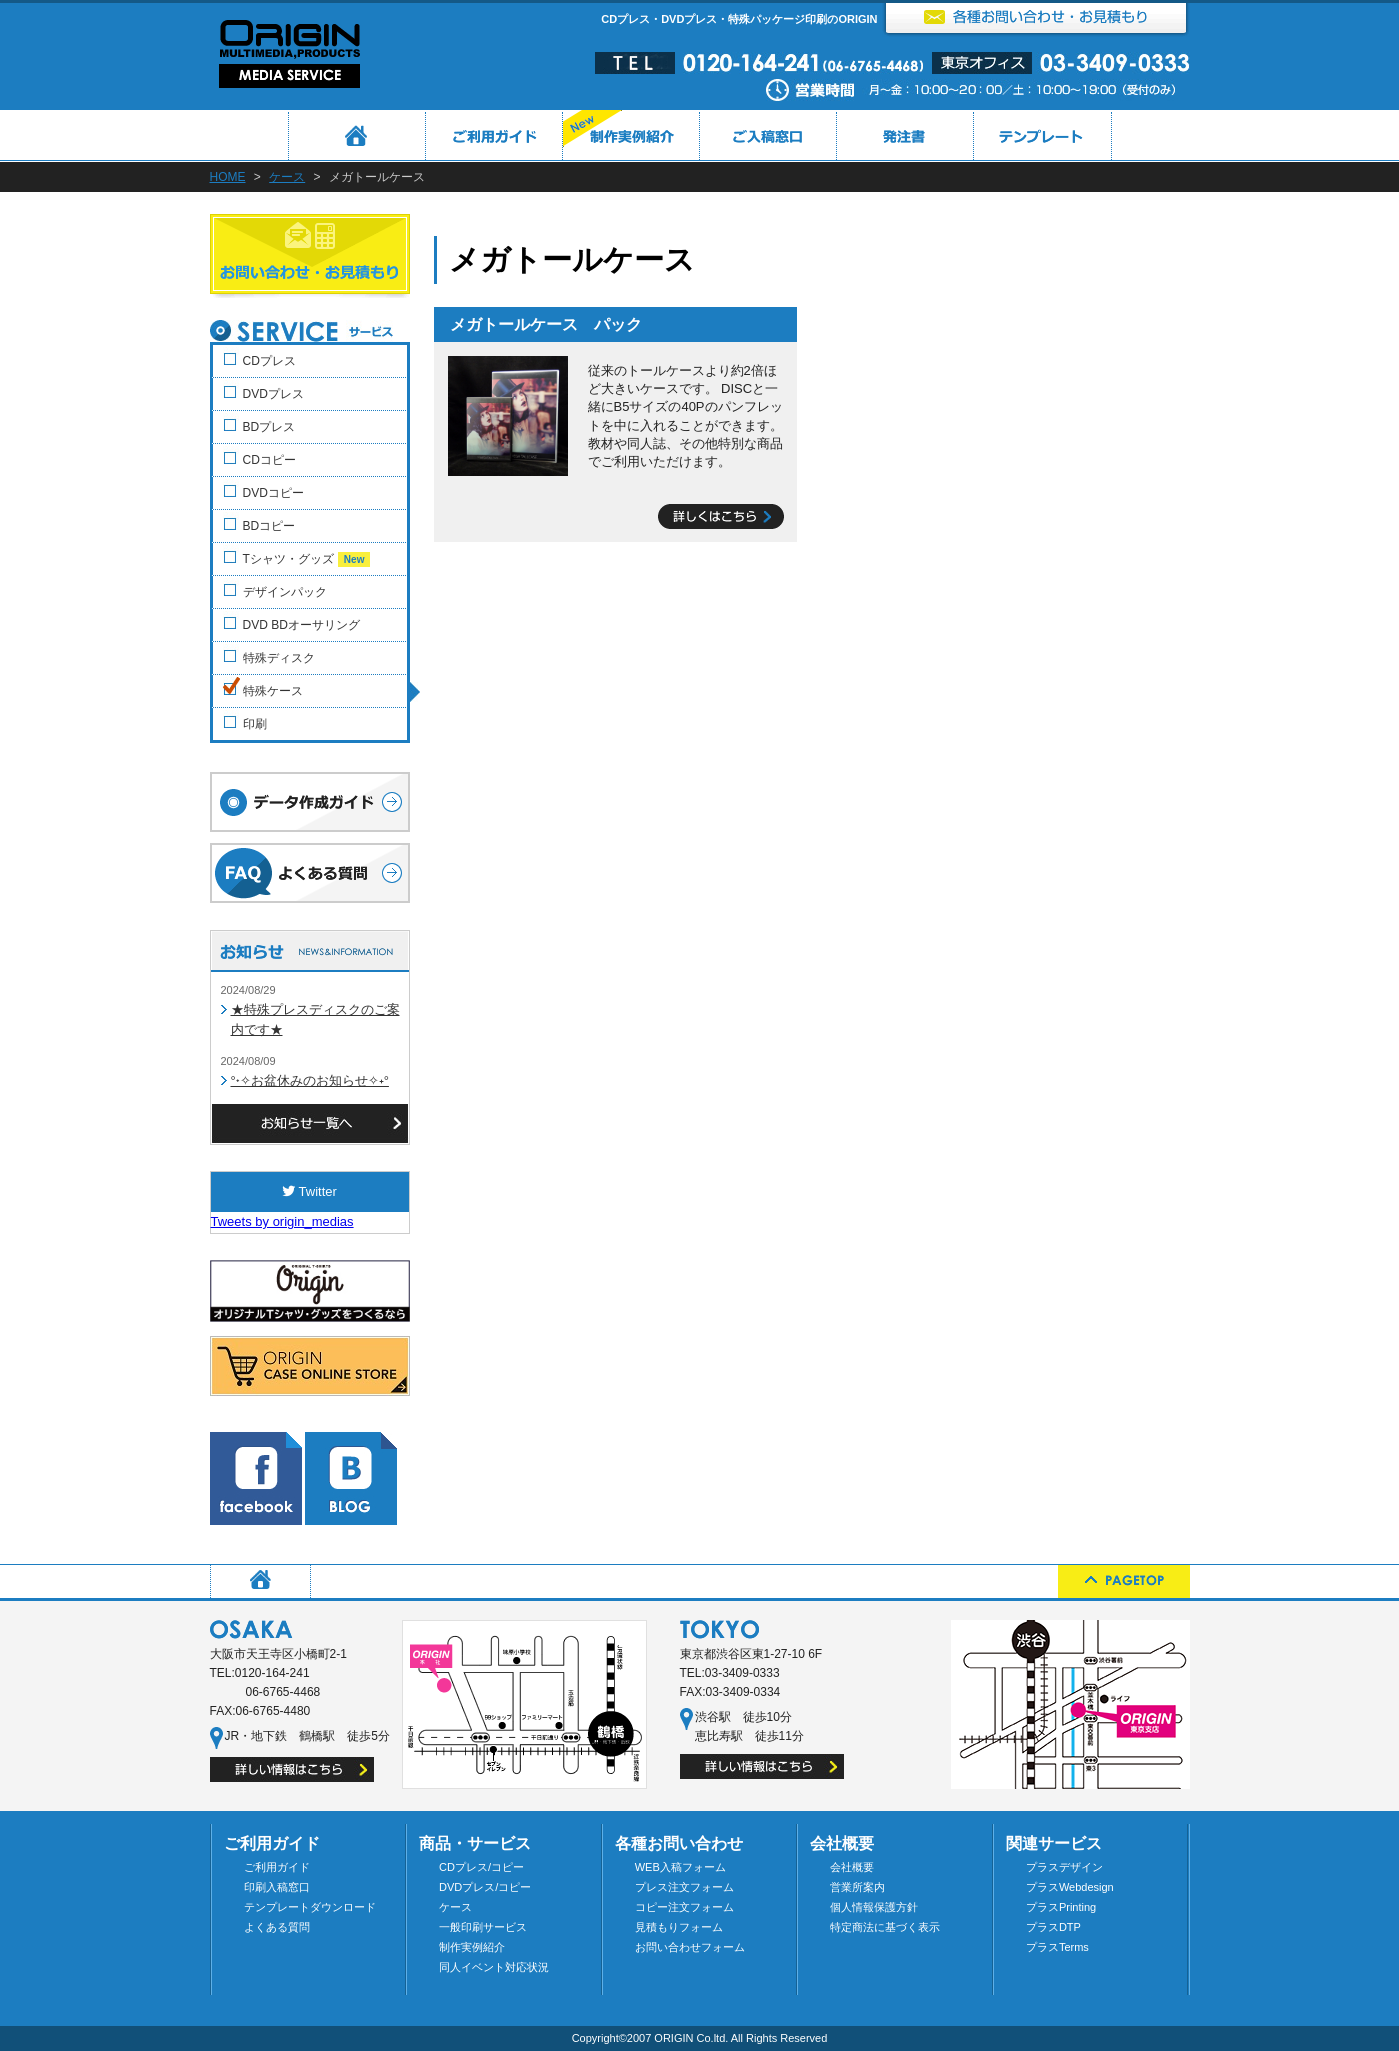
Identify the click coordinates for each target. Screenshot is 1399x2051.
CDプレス (269, 361)
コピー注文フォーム (684, 1907)
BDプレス (269, 427)
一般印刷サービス (483, 1927)
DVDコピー (273, 493)
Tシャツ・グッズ (307, 559)
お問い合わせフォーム (690, 1947)
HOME (228, 177)
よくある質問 (277, 1927)
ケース (287, 177)
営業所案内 (857, 1887)
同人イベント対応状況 (494, 1967)
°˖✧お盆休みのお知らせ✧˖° (310, 1080)
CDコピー (269, 460)
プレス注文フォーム (684, 1887)
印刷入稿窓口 (277, 1887)
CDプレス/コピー (481, 1867)
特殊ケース (273, 691)
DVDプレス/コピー (485, 1887)
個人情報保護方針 (874, 1907)
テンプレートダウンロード (310, 1907)
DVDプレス (273, 394)
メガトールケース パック (546, 324)
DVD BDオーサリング (301, 625)
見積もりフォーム (679, 1927)
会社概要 (852, 1867)
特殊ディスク (279, 658)
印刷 (255, 724)
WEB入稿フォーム (680, 1867)
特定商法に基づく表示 (885, 1927)
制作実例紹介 (472, 1947)
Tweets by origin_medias (282, 1221)
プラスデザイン (1064, 1867)
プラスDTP (1053, 1927)
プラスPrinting (1061, 1907)
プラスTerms (1057, 1947)
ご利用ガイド (277, 1867)
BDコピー (269, 526)
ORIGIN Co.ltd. (691, 2038)
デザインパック (285, 592)
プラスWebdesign (1070, 1887)
